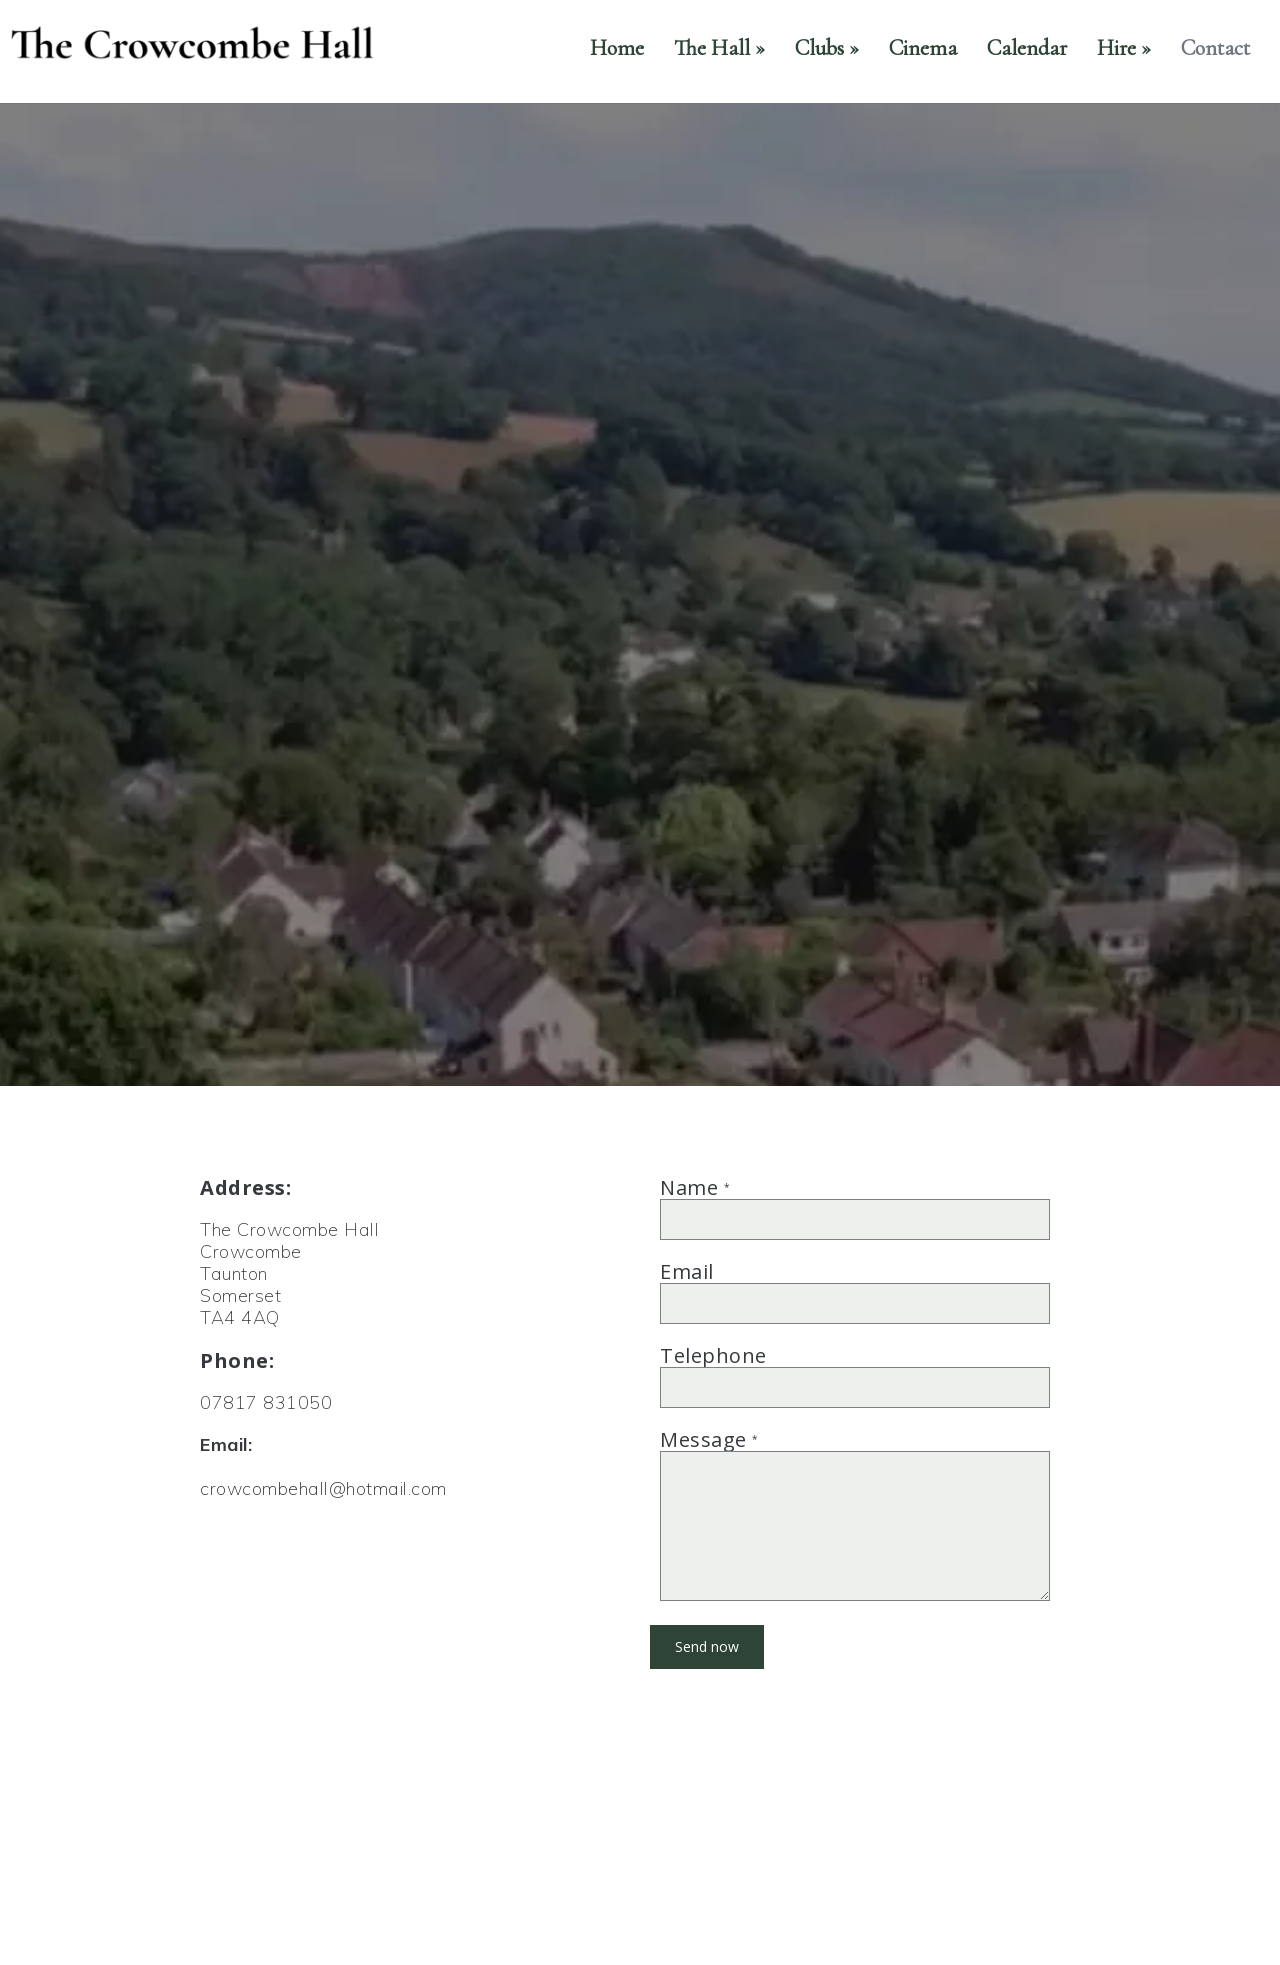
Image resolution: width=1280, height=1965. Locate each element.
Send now (707, 1646)
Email (687, 1271)
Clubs (827, 48)
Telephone (713, 1355)
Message (709, 1439)
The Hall (719, 48)
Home (617, 48)
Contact (1215, 48)
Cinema (923, 48)
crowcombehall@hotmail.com (323, 1488)
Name (695, 1187)
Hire (1124, 48)
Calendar (1027, 48)
